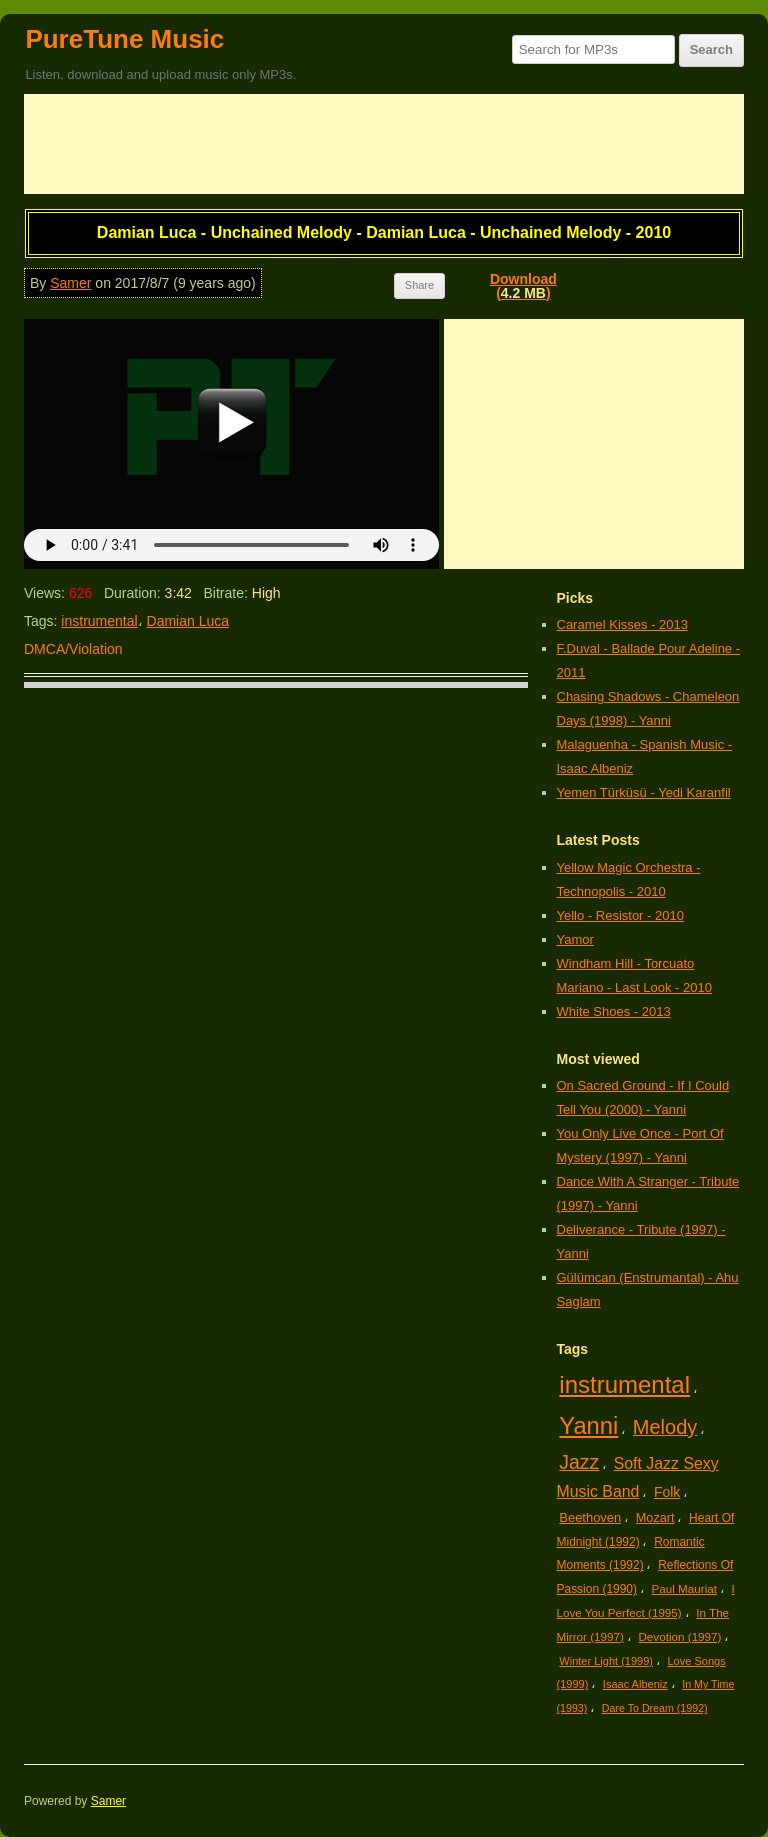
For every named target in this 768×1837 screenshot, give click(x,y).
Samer (70, 283)
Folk (667, 1492)
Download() (523, 286)
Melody (665, 1427)
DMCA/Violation (73, 649)
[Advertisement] (384, 144)
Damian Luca (188, 621)
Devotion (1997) (679, 1636)
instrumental (99, 621)
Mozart (655, 1517)
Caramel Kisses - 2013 (623, 624)
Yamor (575, 939)
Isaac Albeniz (635, 1684)
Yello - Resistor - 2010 (620, 915)
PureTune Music (124, 39)
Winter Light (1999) (606, 1661)
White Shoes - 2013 (614, 1011)
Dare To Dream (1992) (655, 1708)
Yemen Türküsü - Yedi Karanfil (644, 792)
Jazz (579, 1462)
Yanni (588, 1425)
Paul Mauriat (685, 1588)
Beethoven (590, 1517)
